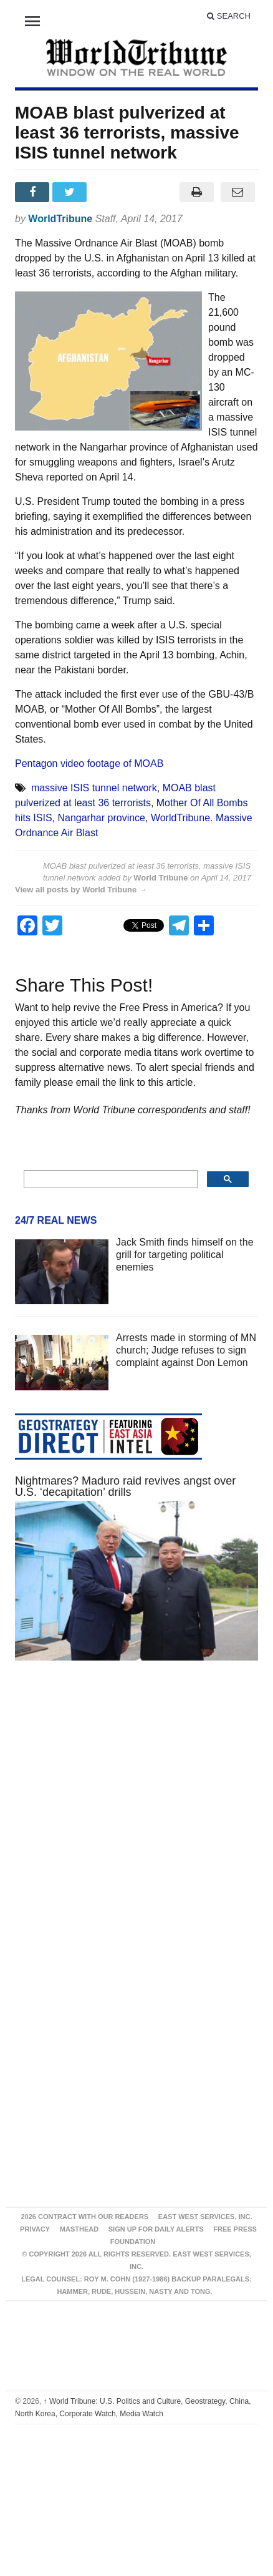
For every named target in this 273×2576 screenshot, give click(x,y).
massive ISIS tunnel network (94, 788)
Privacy (35, 2229)
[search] (109, 1179)
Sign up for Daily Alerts (156, 2229)
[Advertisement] (122, 1818)
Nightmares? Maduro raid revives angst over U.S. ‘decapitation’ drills (125, 1486)
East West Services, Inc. (205, 2216)
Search (229, 16)
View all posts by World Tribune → (81, 889)
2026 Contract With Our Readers (84, 2216)
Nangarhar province (101, 817)
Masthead (79, 2229)
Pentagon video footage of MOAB (89, 763)
